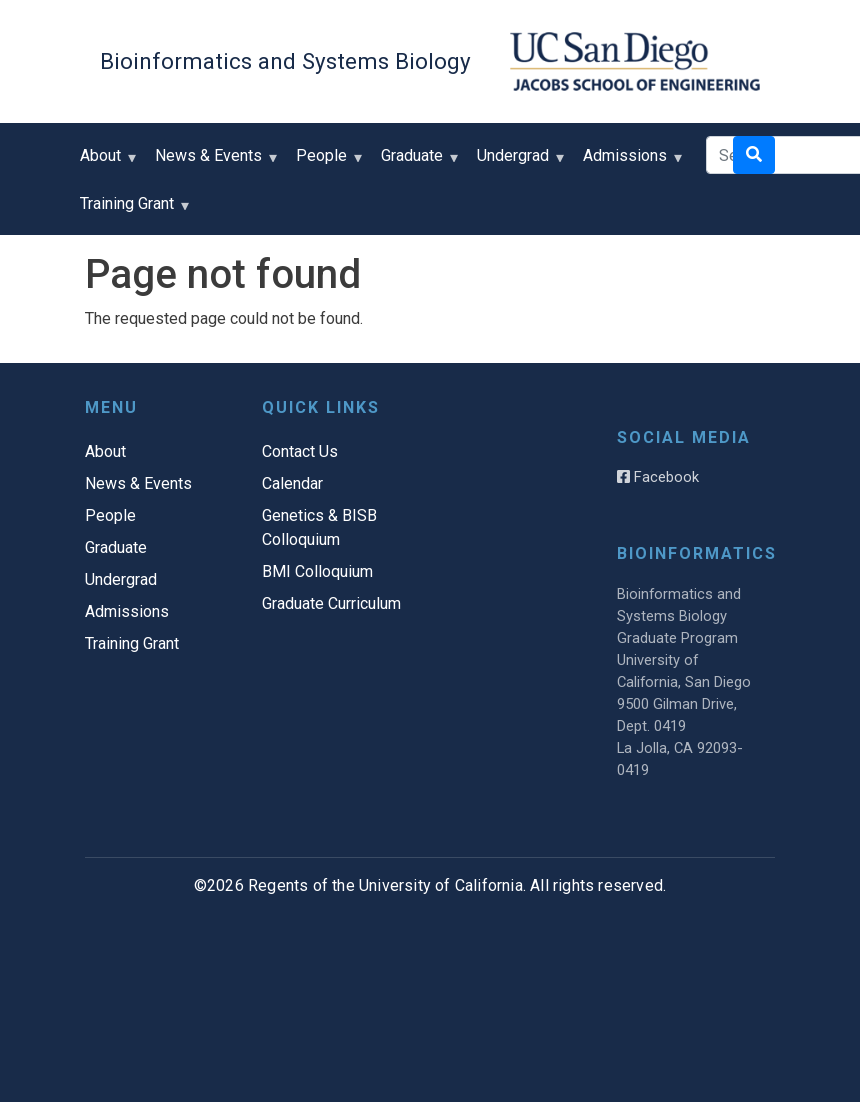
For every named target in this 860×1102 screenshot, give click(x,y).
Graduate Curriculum (331, 603)
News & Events (213, 162)
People (326, 162)
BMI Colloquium (317, 571)
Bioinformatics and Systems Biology (285, 61)
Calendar (292, 483)
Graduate (416, 162)
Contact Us (300, 451)
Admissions (629, 162)
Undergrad (517, 162)
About (105, 162)
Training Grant (131, 210)
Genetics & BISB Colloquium (319, 527)
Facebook (658, 477)
